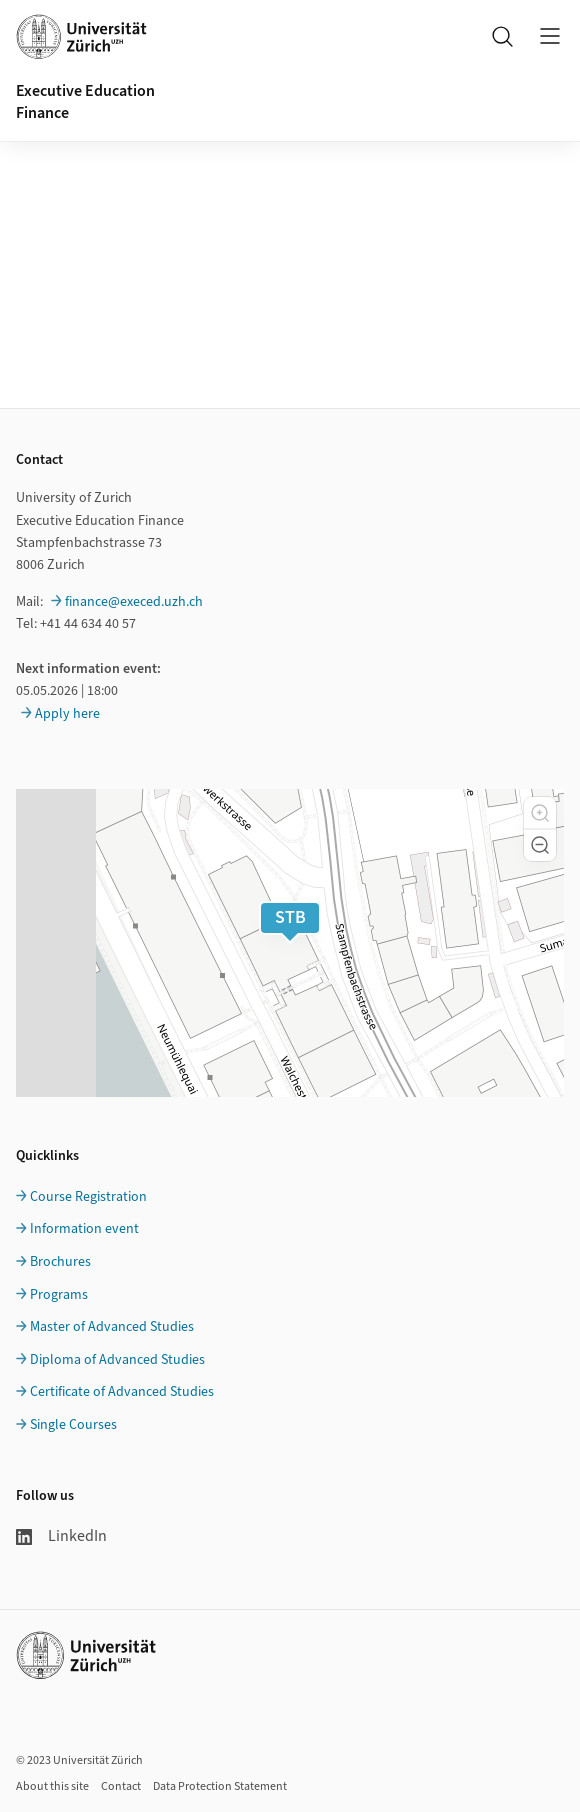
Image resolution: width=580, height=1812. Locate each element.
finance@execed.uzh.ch (134, 602)
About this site (52, 1786)
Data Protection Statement (220, 1786)
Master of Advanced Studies (112, 1327)
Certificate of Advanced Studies (122, 1392)
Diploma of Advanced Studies (117, 1360)
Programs (59, 1295)
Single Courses (73, 1425)
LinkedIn (61, 1536)
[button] (540, 813)
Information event (84, 1229)
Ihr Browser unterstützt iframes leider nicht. (290, 184)
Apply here (67, 714)
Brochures (60, 1262)
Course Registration (88, 1197)
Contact (121, 1786)
